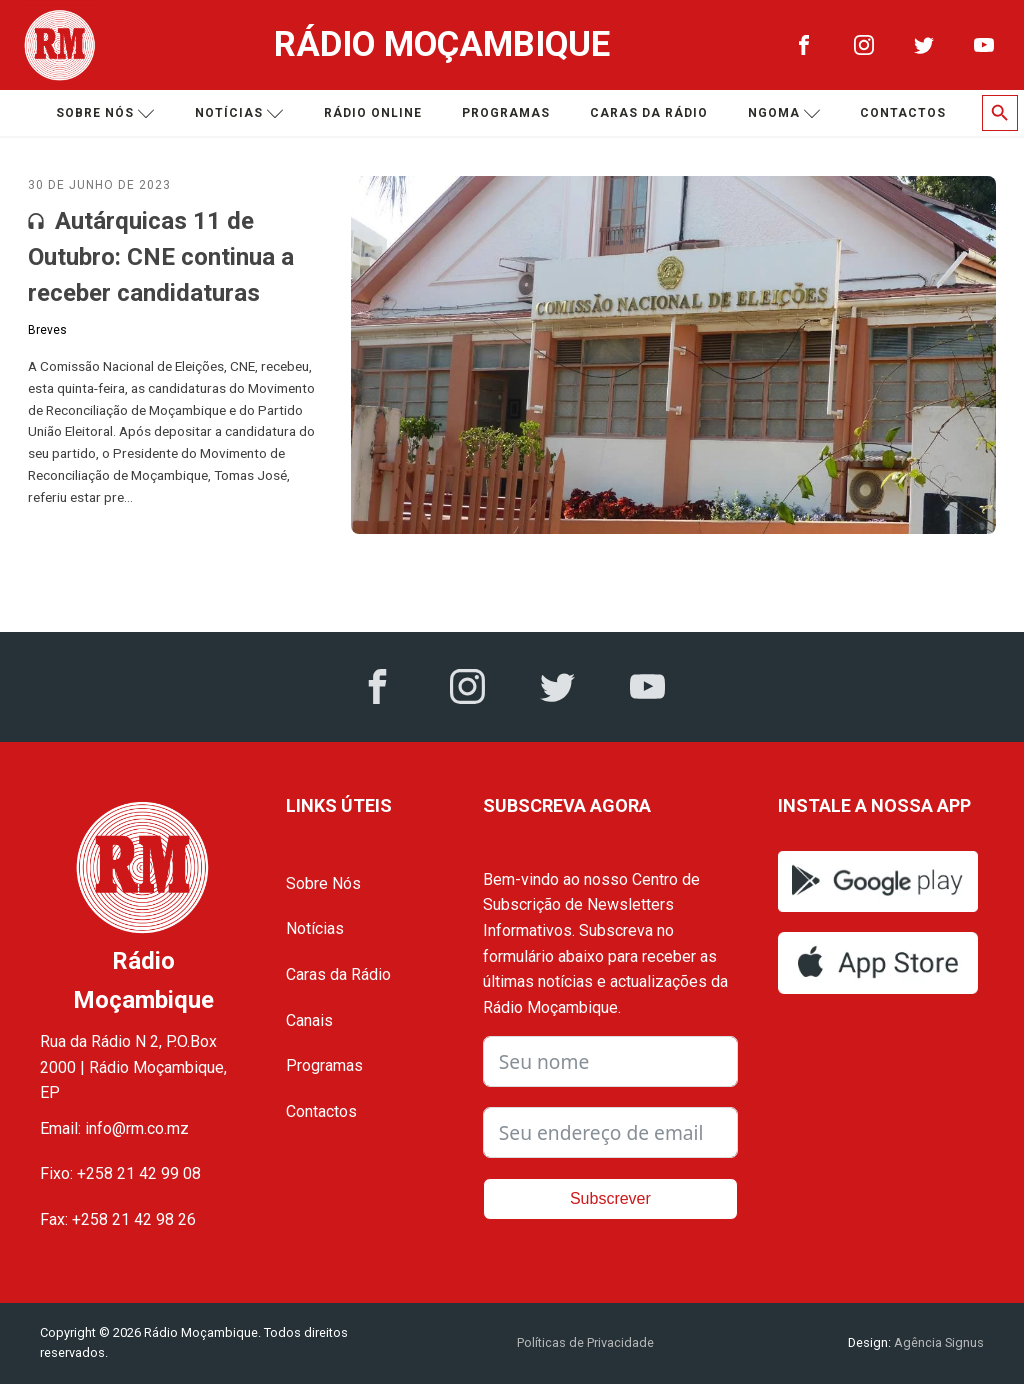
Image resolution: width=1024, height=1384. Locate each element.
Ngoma (784, 113)
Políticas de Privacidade (585, 1342)
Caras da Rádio (649, 113)
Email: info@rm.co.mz (114, 1128)
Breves (47, 330)
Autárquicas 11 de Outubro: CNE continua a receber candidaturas (161, 257)
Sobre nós (105, 113)
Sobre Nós (323, 883)
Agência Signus (937, 1342)
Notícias (239, 113)
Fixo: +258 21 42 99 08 (120, 1173)
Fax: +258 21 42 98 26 (118, 1219)
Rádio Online (373, 113)
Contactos (903, 113)
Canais (309, 1020)
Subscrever (610, 1198)
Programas (506, 113)
